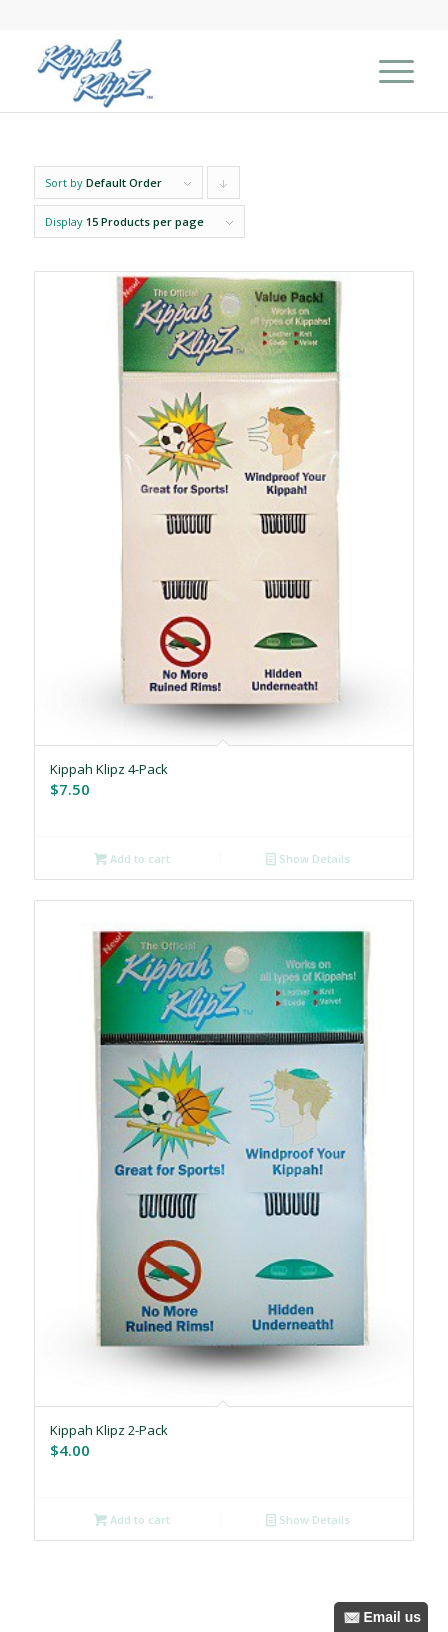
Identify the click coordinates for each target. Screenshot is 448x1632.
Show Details (308, 858)
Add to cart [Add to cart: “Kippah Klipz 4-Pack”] (132, 858)
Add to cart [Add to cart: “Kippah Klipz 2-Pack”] (132, 1519)
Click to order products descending (224, 187)
